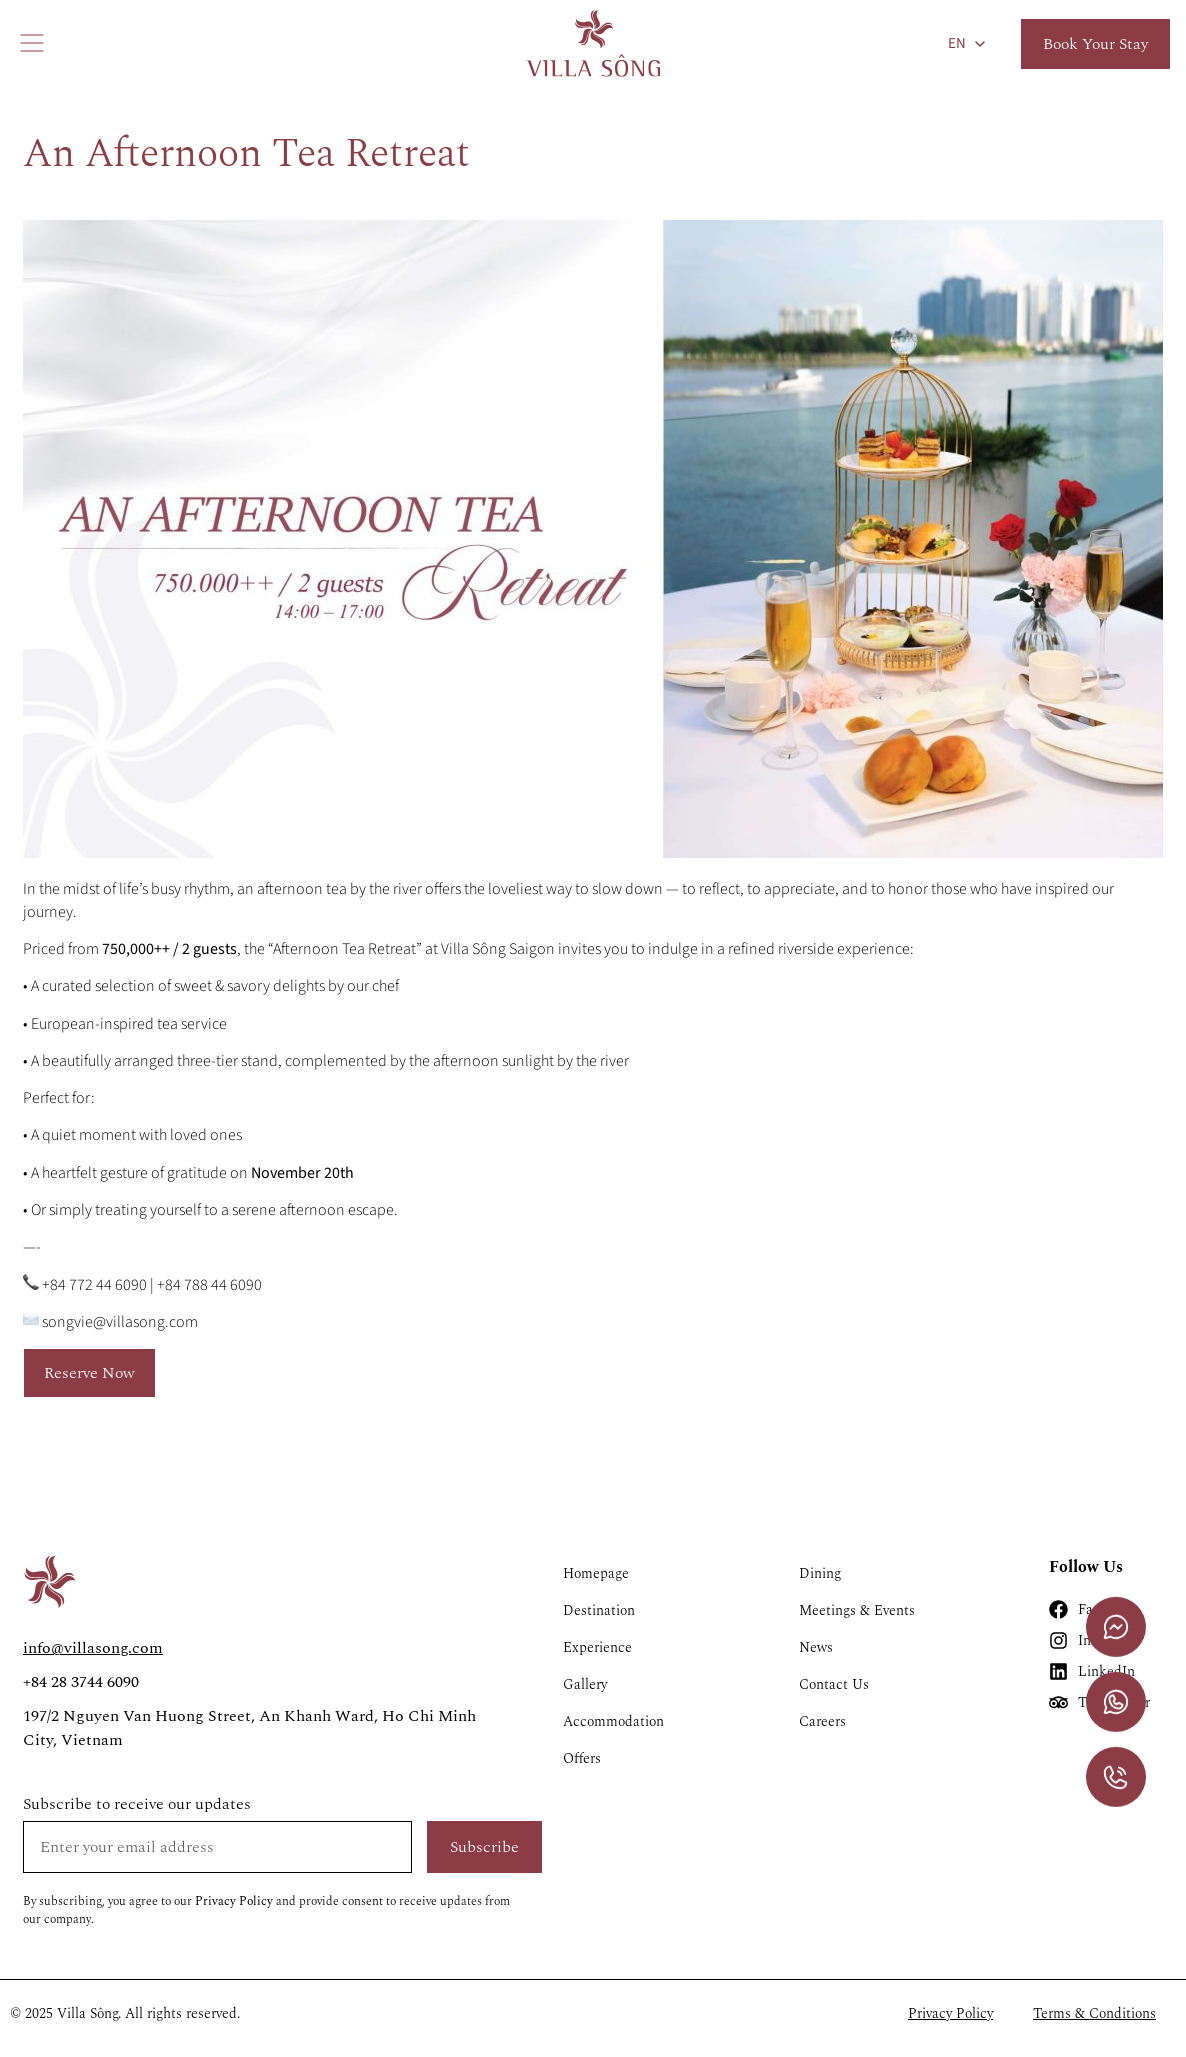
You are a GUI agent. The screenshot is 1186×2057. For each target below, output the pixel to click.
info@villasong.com (93, 1648)
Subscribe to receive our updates (137, 1804)
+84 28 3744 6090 (81, 1682)
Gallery (585, 1684)
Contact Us (834, 1684)
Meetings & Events (857, 1610)
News (816, 1647)
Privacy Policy (234, 1901)
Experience (597, 1647)
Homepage (596, 1573)
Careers (822, 1721)
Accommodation (613, 1721)
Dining (820, 1573)
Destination (599, 1610)
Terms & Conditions (1094, 2013)
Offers (582, 1758)
